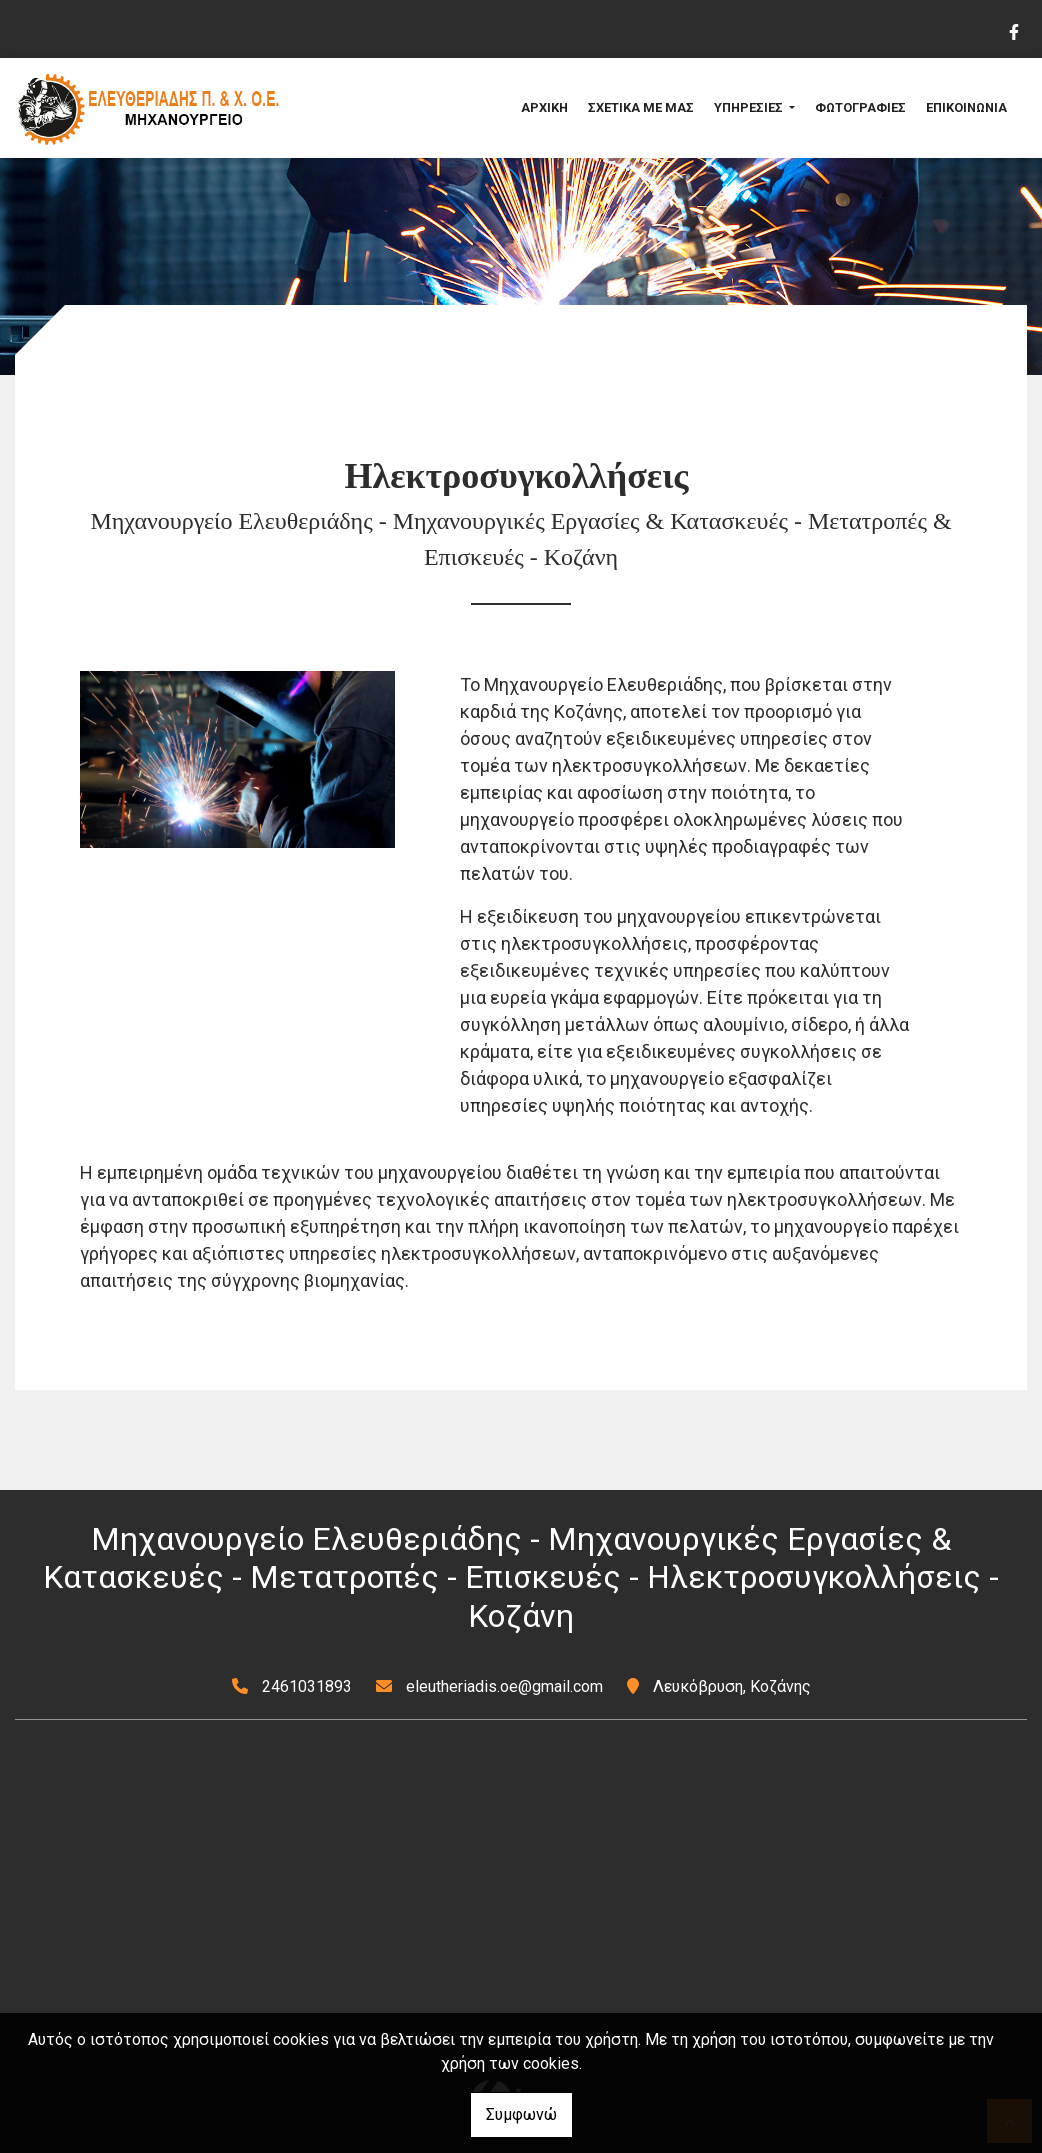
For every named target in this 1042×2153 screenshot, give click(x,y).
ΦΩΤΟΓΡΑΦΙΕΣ (860, 107)
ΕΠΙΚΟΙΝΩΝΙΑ (966, 107)
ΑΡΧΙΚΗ (544, 107)
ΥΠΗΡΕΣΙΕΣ (750, 107)
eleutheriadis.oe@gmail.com (504, 1686)
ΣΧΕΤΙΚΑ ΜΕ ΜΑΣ (641, 107)
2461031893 (307, 1686)
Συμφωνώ (521, 2114)
